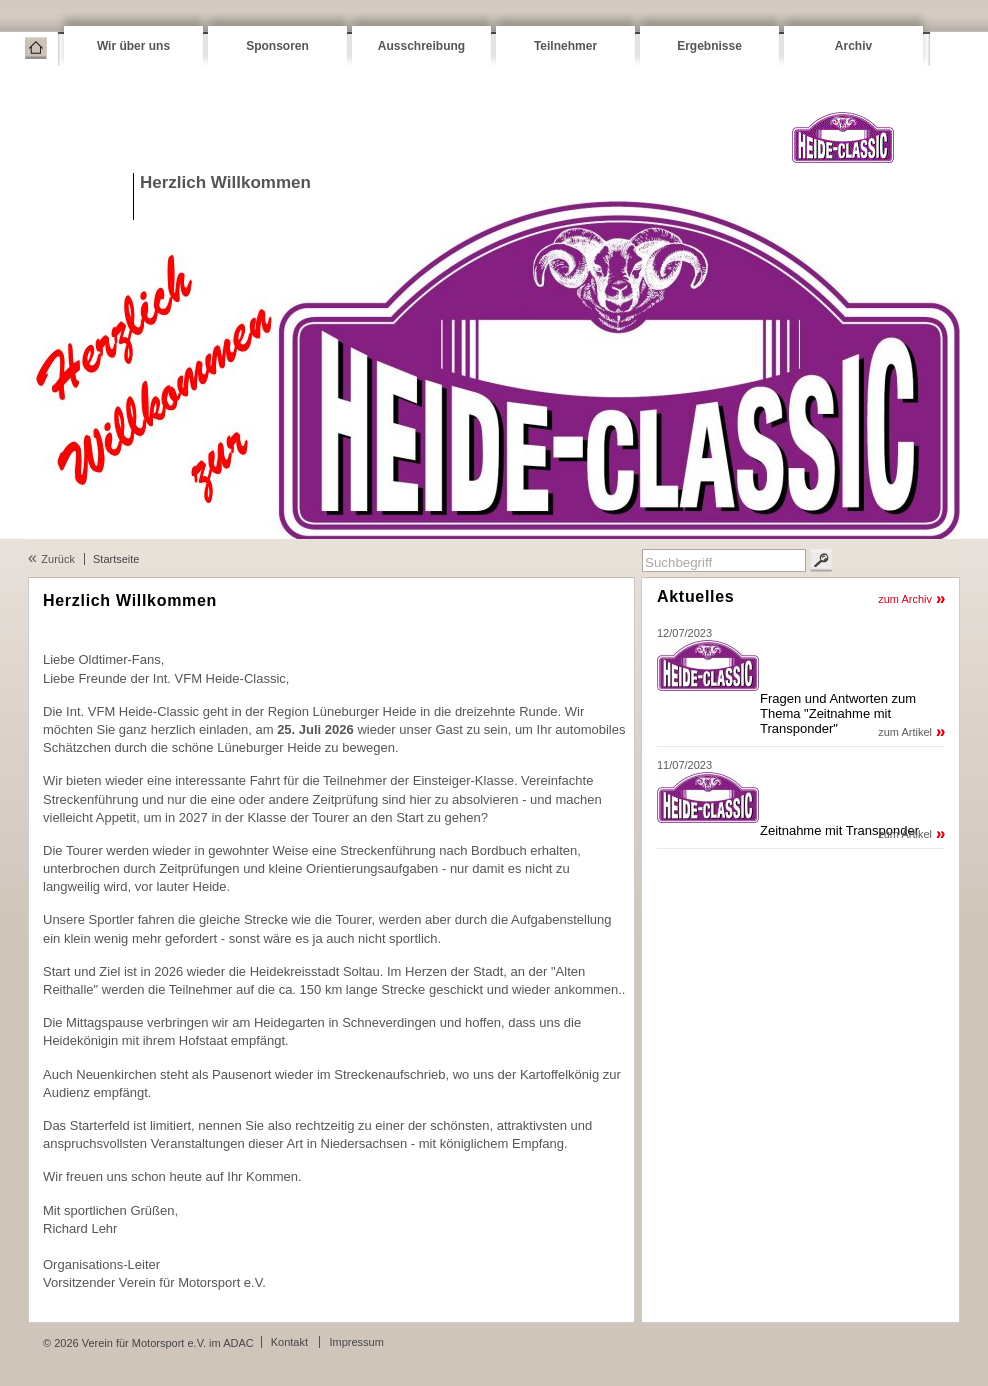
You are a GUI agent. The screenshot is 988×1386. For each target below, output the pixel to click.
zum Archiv (905, 599)
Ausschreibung (421, 46)
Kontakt (289, 1342)
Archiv (853, 46)
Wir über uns (133, 46)
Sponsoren (277, 46)
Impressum (356, 1342)
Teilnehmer (565, 46)
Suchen (821, 560)
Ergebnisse (709, 46)
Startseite (36, 48)
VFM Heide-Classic (842, 137)
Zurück (58, 559)
